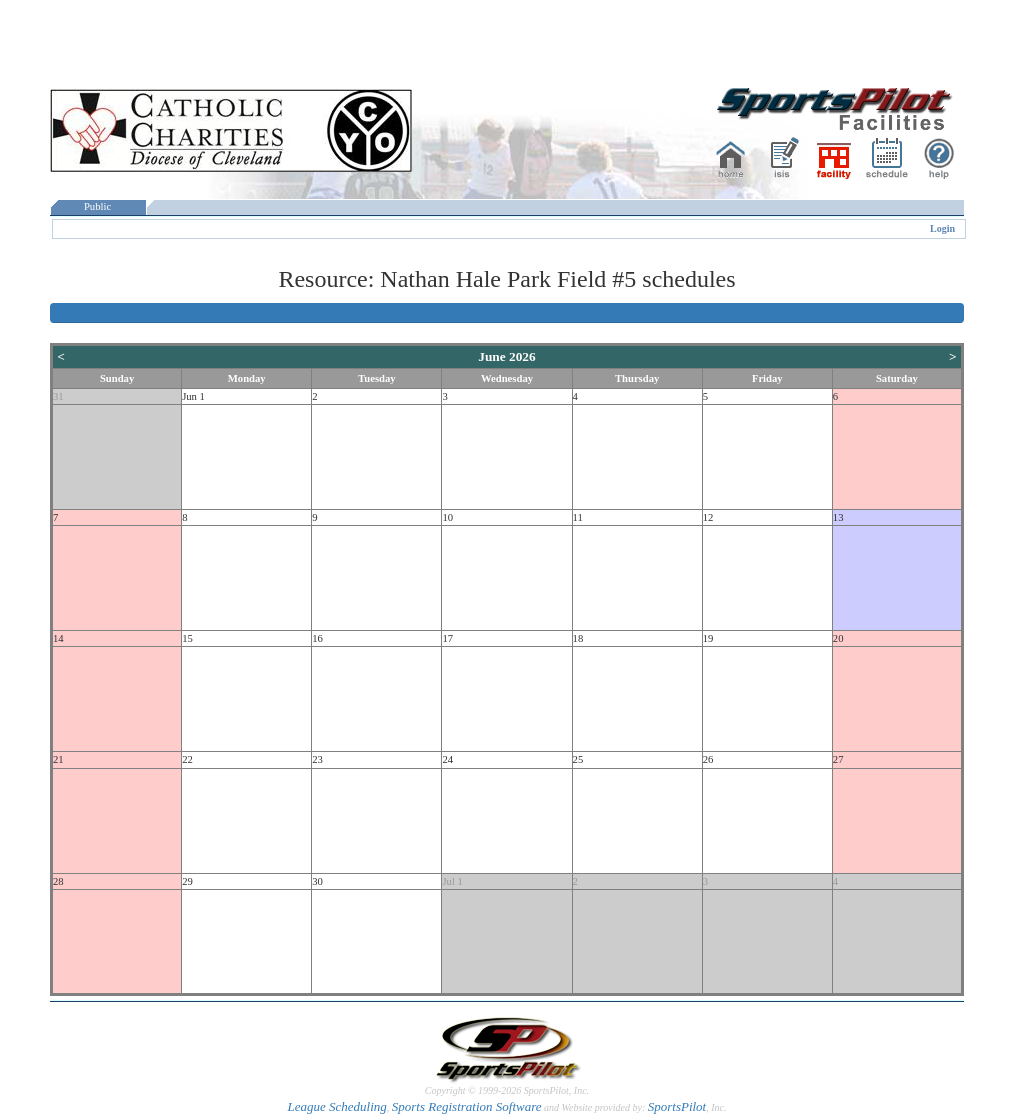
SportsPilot (677, 1106)
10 (447, 517)
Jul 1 (452, 881)
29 (187, 881)
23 (317, 759)
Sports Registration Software (467, 1106)
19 (708, 638)
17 (447, 638)
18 (578, 638)
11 (578, 517)
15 (187, 638)
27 (838, 759)
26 (708, 759)
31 (58, 396)
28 (58, 881)
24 (447, 759)
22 (187, 759)
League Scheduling (336, 1106)
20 (838, 638)
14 (58, 638)
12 (708, 517)
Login (942, 228)
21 (58, 759)
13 (838, 517)
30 (317, 881)
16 (317, 638)
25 (578, 759)
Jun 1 (193, 396)
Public (98, 206)
